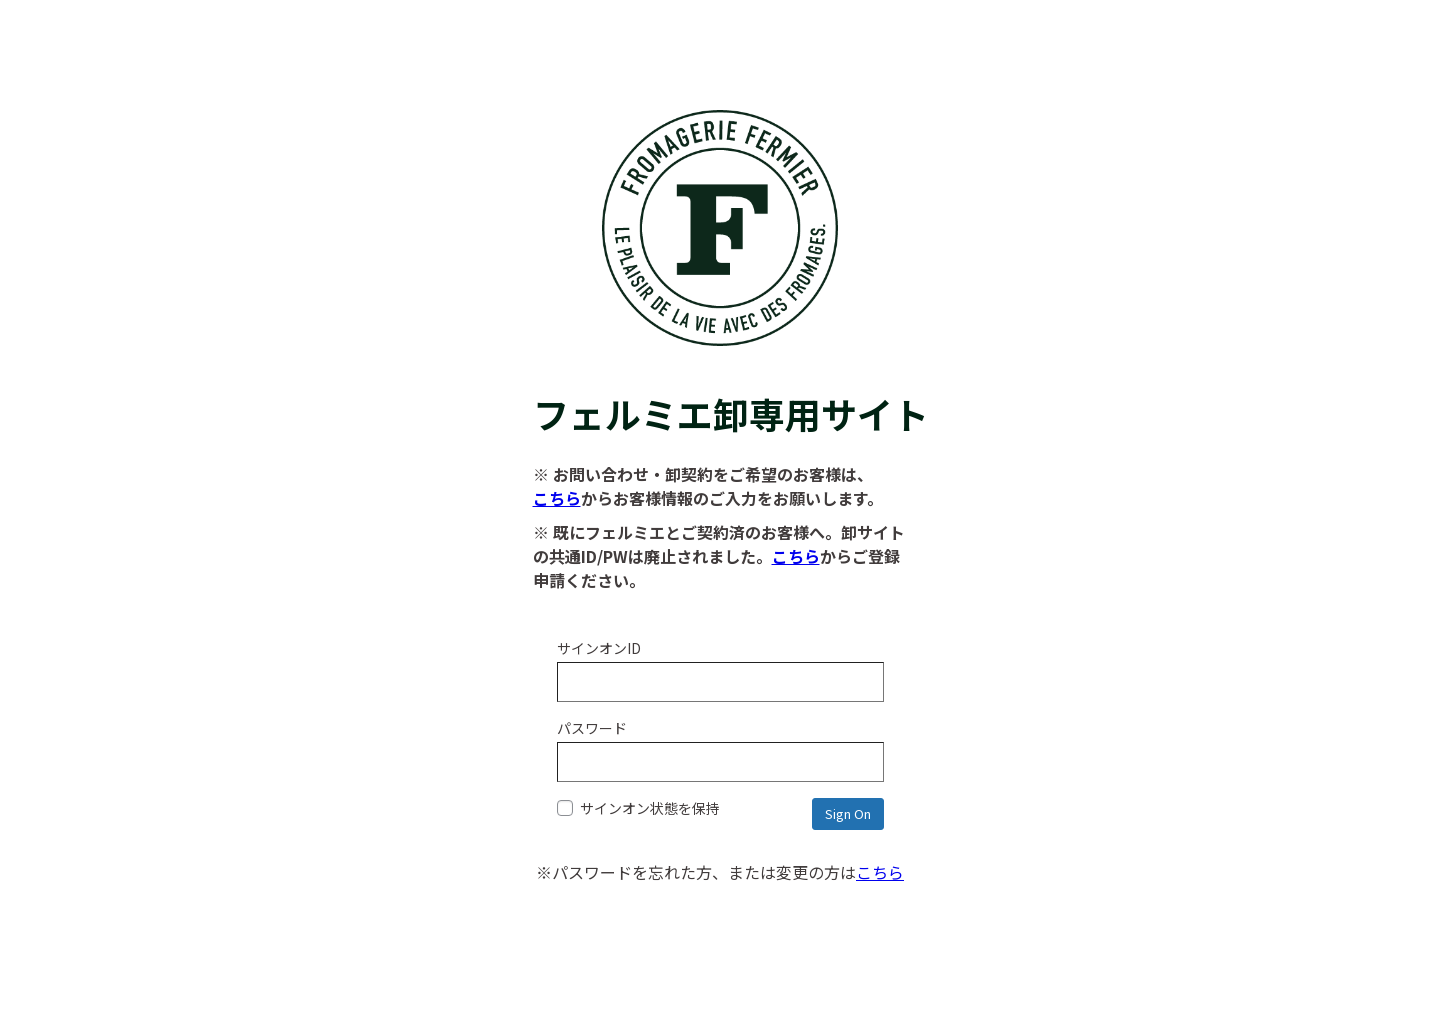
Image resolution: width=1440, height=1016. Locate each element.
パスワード (592, 728)
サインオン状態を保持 (638, 808)
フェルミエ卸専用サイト (720, 388)
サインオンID (599, 648)
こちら (557, 498)
